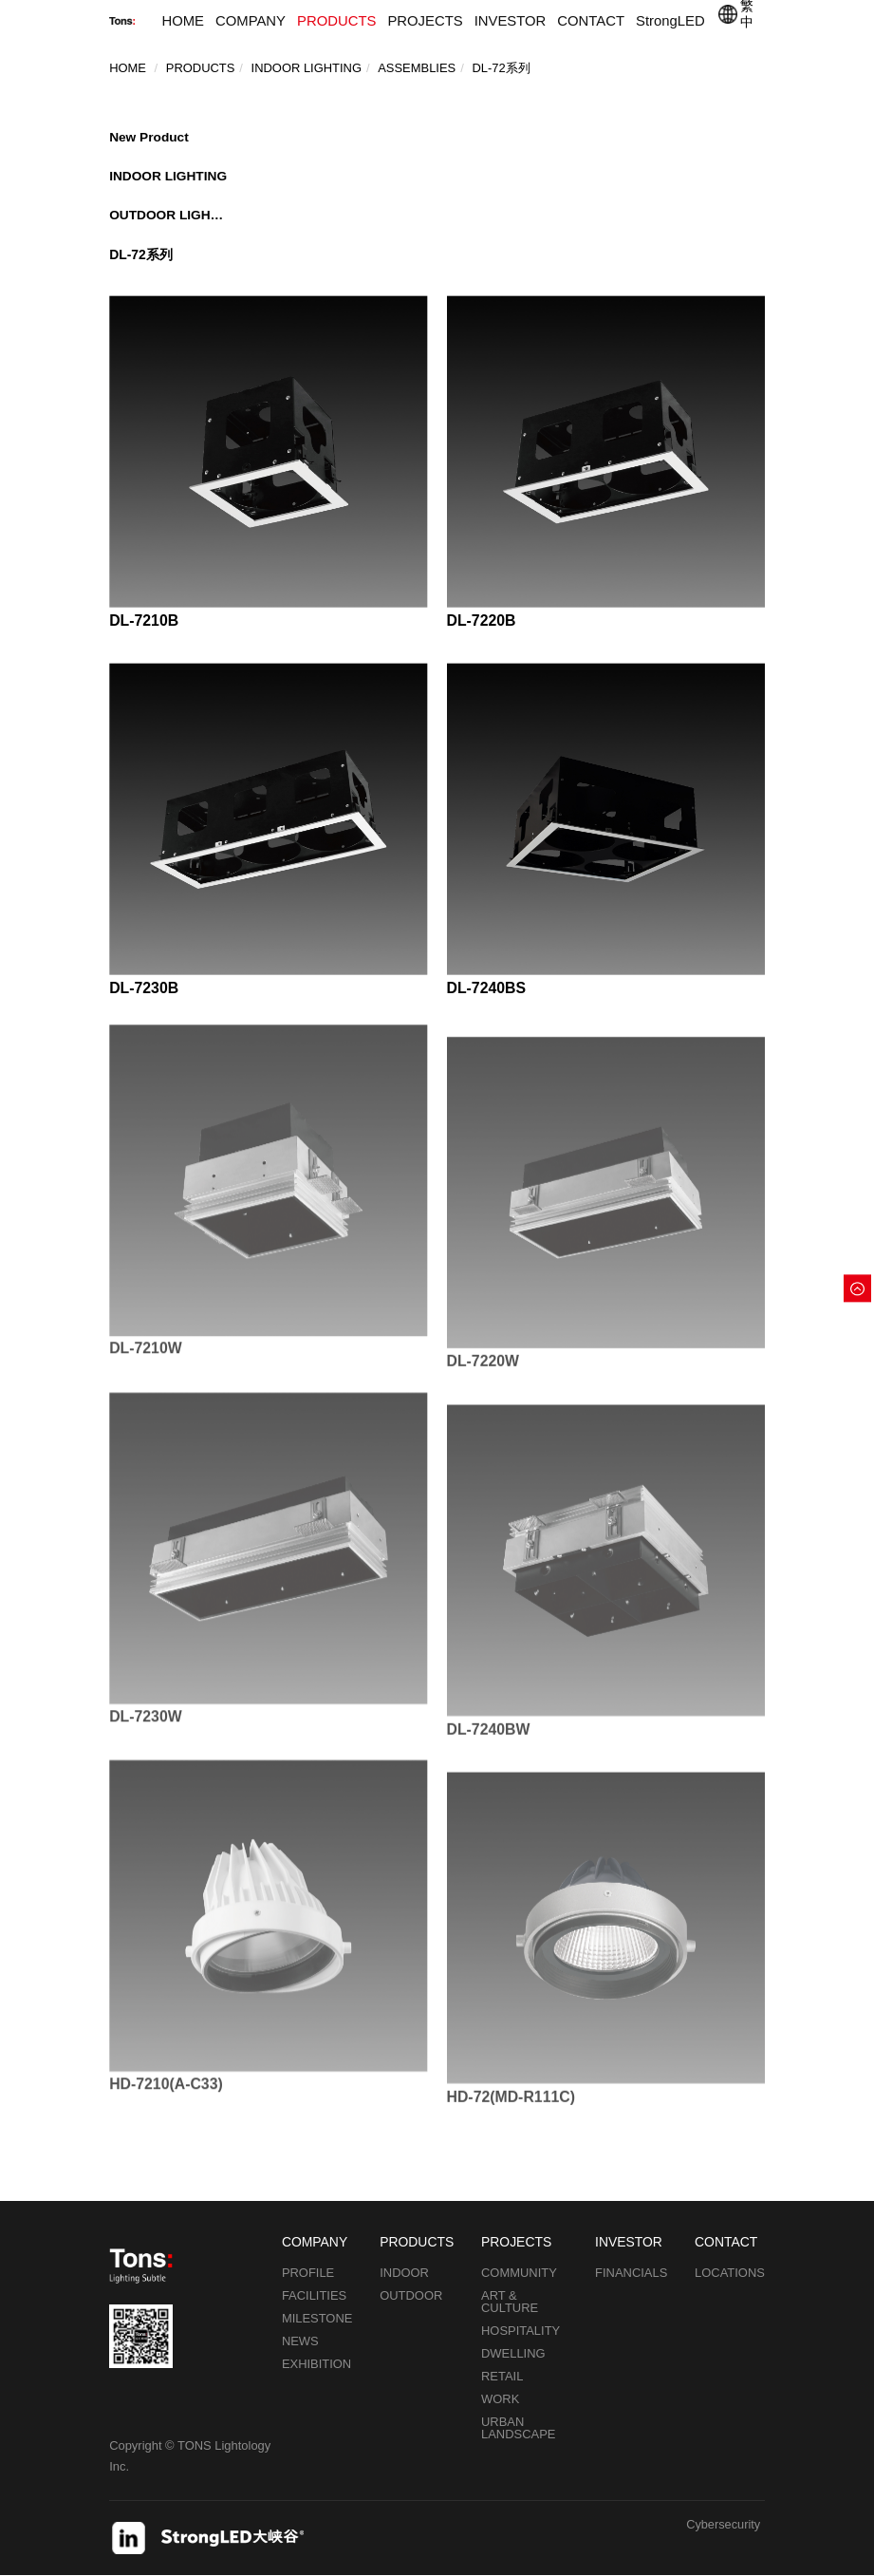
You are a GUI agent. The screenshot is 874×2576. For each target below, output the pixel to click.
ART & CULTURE (509, 2301)
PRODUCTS (336, 20)
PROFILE (308, 2273)
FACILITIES (314, 2295)
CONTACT (590, 20)
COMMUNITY (519, 2273)
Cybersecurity (722, 2525)
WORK (500, 2399)
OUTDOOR (411, 2295)
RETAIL (502, 2376)
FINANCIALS (631, 2273)
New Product (149, 135)
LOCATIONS (730, 2273)
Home (127, 67)
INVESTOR (510, 20)
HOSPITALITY (520, 2330)
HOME (182, 20)
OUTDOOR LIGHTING (168, 214)
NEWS (300, 2341)
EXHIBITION (316, 2364)
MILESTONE (317, 2318)
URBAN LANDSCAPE (518, 2428)
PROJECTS (424, 20)
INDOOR (404, 2273)
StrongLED (670, 20)
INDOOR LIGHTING (168, 174)
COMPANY (250, 20)
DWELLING (513, 2353)
